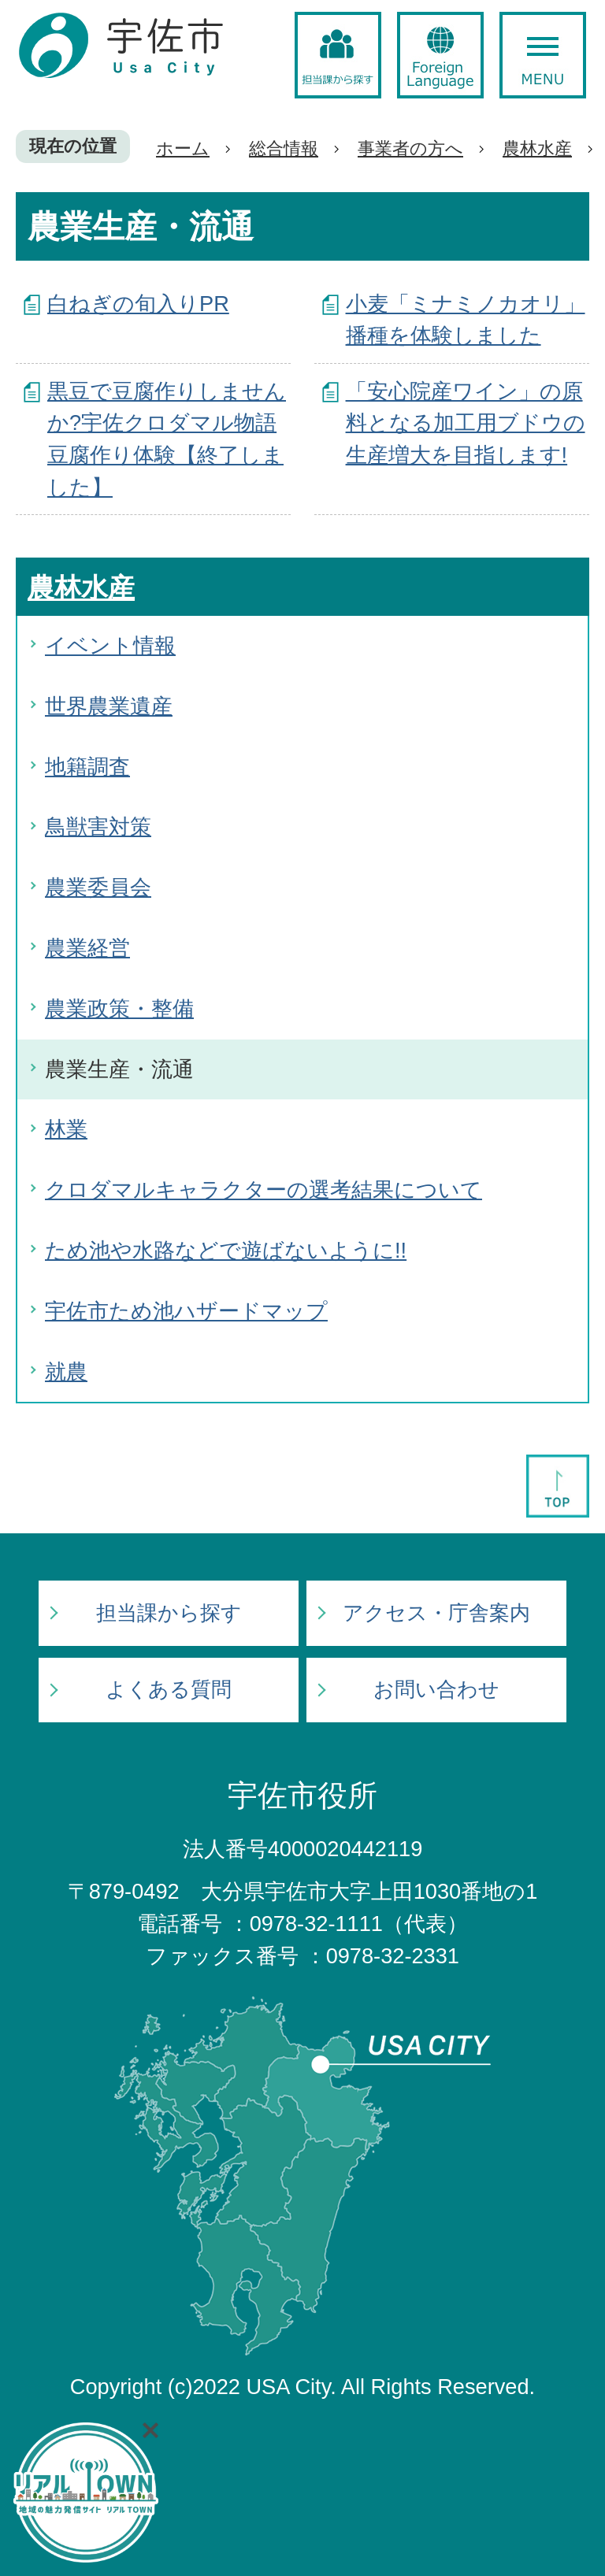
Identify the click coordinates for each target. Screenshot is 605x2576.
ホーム (183, 148)
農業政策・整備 (119, 1008)
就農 (66, 1371)
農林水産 (537, 148)
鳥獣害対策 (98, 826)
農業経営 (87, 948)
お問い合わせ (436, 1689)
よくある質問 (169, 1689)
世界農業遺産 (109, 706)
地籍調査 (87, 766)
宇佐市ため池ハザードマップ (186, 1311)
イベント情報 (110, 645)
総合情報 (283, 148)
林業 (66, 1129)
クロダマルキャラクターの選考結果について (263, 1189)
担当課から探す (169, 1613)
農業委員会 (98, 887)
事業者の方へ (410, 148)
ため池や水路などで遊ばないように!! (225, 1250)
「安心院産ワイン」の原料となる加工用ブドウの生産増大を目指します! (465, 423)
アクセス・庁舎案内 (436, 1613)
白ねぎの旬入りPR (138, 303)
